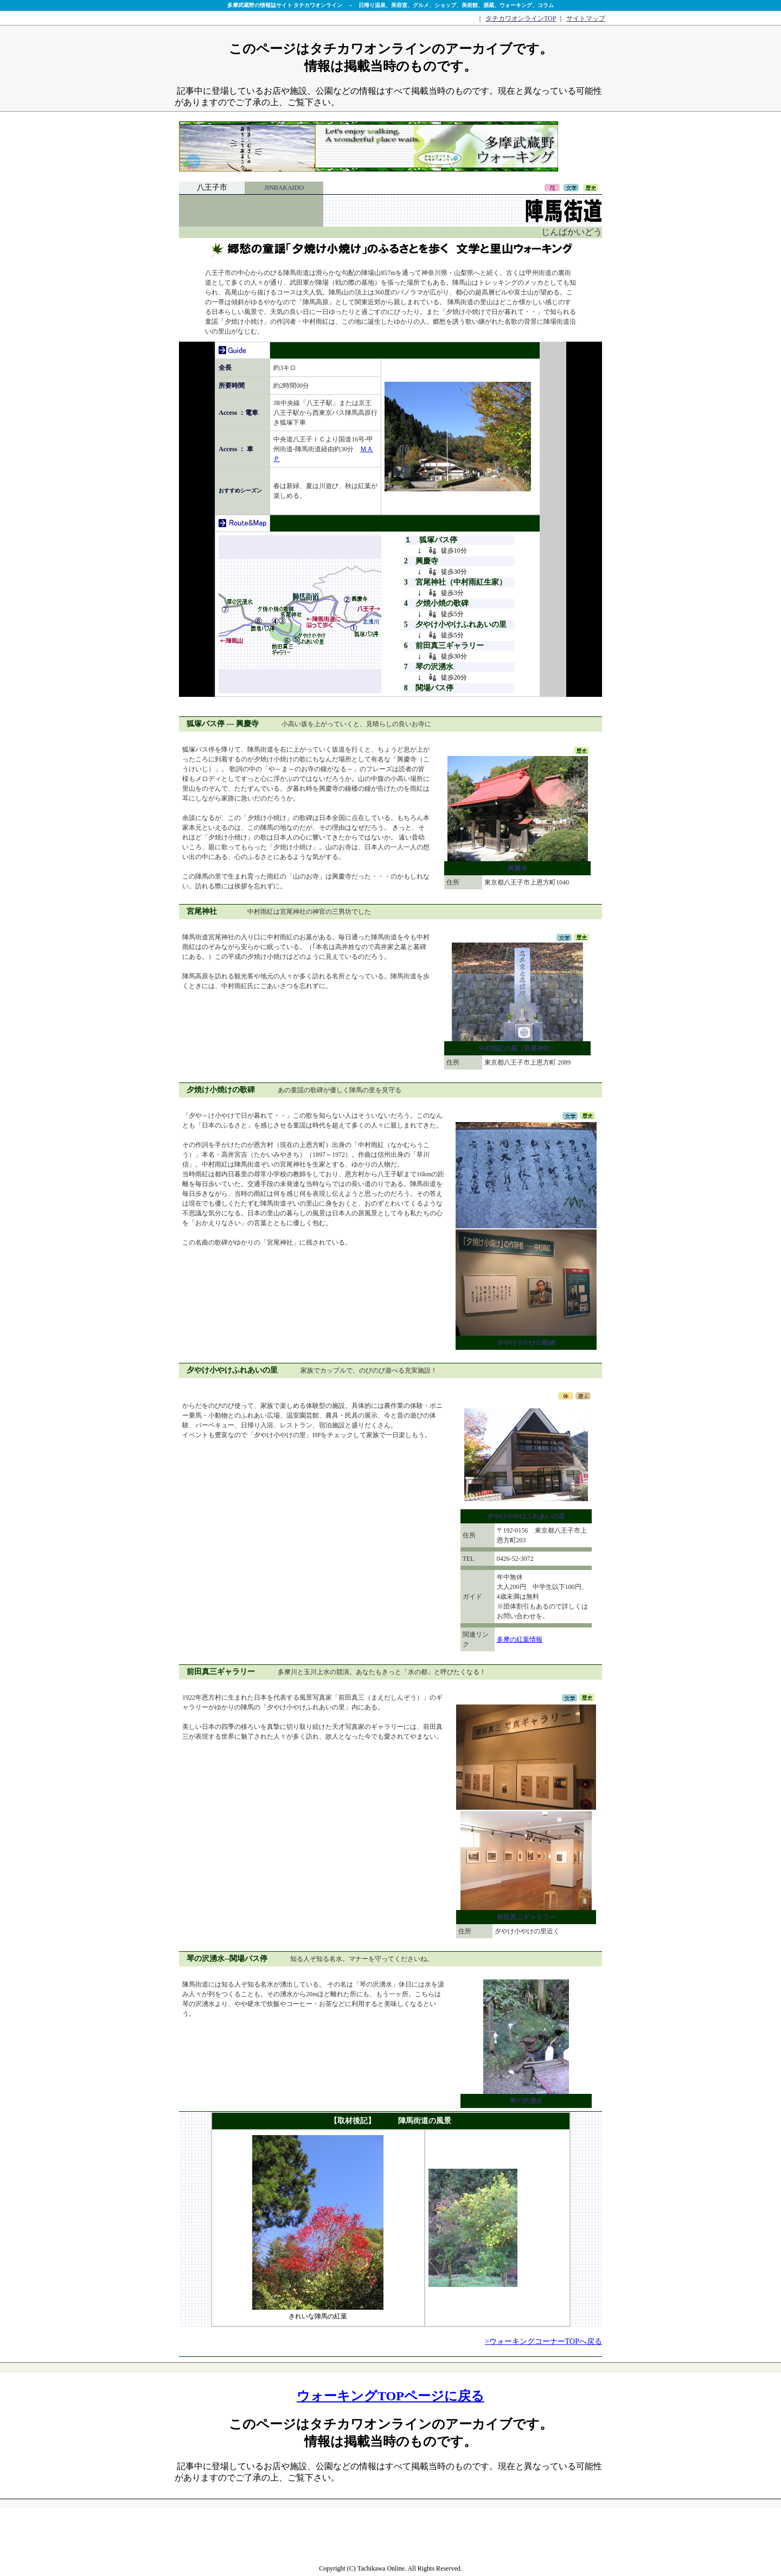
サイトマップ (585, 18)
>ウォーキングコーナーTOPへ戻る (543, 2341)
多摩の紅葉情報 (519, 1639)
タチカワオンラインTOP (520, 18)
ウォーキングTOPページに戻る (390, 2396)
